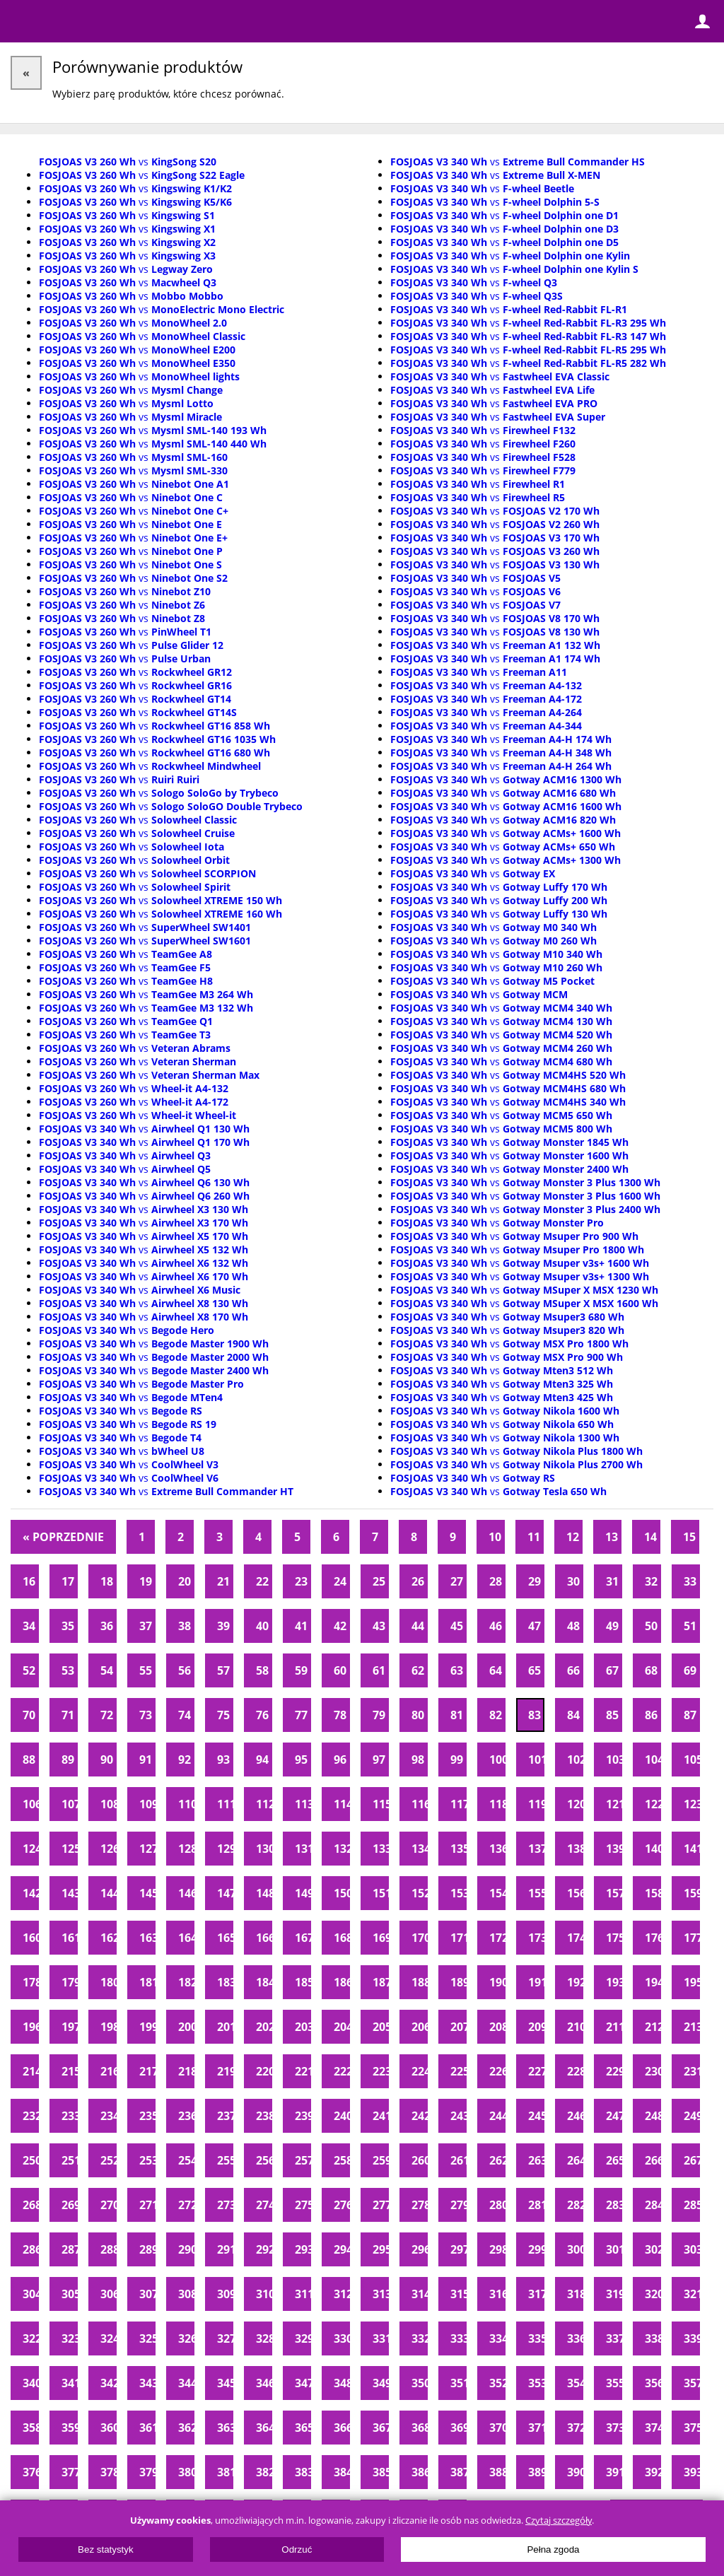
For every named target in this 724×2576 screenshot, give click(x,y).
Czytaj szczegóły (558, 2520)
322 (31, 2338)
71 (68, 1715)
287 (70, 2249)
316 (497, 2294)
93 (223, 1759)
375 (692, 2427)
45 (456, 1626)
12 (572, 1537)
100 (497, 1759)
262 (497, 2160)
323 (70, 2338)
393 (692, 2472)
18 (106, 1581)
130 (264, 1848)
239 (303, 2116)
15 (689, 1537)
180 (108, 1982)
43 (379, 1626)
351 (458, 2383)
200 (186, 2027)
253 (147, 2160)
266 (653, 2160)
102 (575, 1759)
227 (536, 2071)
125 (70, 1848)
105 (692, 1759)
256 (264, 2160)
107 (70, 1804)
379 (147, 2472)
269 (70, 2205)
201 (225, 2027)
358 (31, 2427)
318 (575, 2294)
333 (458, 2338)
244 (497, 2116)
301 (614, 2249)
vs (127, 161)
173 (536, 1937)
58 (262, 1670)
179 (70, 1982)
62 (417, 1670)
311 (303, 2294)
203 (303, 2027)
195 (692, 1982)
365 (303, 2427)
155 (536, 1893)
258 (342, 2160)
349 (381, 2383)
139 (614, 1848)
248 (653, 2116)
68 (651, 1670)
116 (419, 1804)
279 (458, 2205)
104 (653, 1759)
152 (419, 1893)
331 (381, 2338)
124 (31, 1848)
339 (692, 2338)
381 (225, 2472)
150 (342, 1893)
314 (419, 2294)
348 (342, 2383)
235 (147, 2116)
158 (653, 1893)
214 (31, 2071)
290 (186, 2249)
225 (458, 2071)
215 (70, 2071)
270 (108, 2205)
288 (108, 2249)
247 (614, 2116)
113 (303, 1804)
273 (225, 2205)
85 (612, 1715)
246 (575, 2116)
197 (70, 2027)
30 (573, 1581)
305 (70, 2294)
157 (614, 1893)
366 (342, 2427)
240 (342, 2116)
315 (458, 2294)
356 (653, 2383)
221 (303, 2071)
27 (456, 1581)
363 (225, 2427)
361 (147, 2427)
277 (381, 2205)
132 (342, 1848)
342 (108, 2383)
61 (379, 1670)
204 (342, 2027)
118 (497, 1804)
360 (108, 2427)
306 (108, 2294)
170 (419, 1937)
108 (108, 1804)
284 (653, 2205)
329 (303, 2338)
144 (108, 1893)
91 (145, 1759)
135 (458, 1848)
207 (458, 2027)
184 (264, 1982)
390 (575, 2472)
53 (68, 1670)
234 (108, 2116)
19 (145, 1581)
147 (225, 1893)
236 (186, 2116)
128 (186, 1848)
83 (534, 1715)
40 (262, 1626)
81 (456, 1715)
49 (612, 1626)
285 (692, 2205)
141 (692, 1848)
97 (379, 1759)
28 (495, 1581)
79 (379, 1715)
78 (340, 1715)
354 (575, 2383)
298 (497, 2249)
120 (575, 1804)
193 (614, 1982)
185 (303, 1982)
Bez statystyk (106, 2549)
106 (31, 1804)
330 (342, 2338)
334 (497, 2338)
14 (650, 1537)
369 (458, 2427)
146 (186, 1893)
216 (108, 2071)
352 (497, 2383)
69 (690, 1670)
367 (381, 2427)
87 (690, 1715)
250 (31, 2160)
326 (186, 2338)
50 (651, 1626)
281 (536, 2205)
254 (186, 2160)
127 (147, 1848)
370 (497, 2427)
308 (186, 2294)
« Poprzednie (63, 1537)
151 (381, 1893)
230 (653, 2071)
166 (264, 1937)
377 (70, 2472)
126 (108, 1848)
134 (419, 1848)
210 (575, 2027)
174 (575, 1937)
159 (692, 1893)
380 (186, 2472)
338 (653, 2338)
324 (108, 2338)
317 (536, 2294)
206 (419, 2027)
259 (381, 2160)
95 (301, 1759)
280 (497, 2205)
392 (653, 2472)
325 (147, 2338)
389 (536, 2472)
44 (417, 1626)
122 (653, 1804)
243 (458, 2116)
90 (106, 1759)
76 (262, 1715)
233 (70, 2116)
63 (456, 1670)
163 (147, 1937)
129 (225, 1848)
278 (419, 2205)
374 (653, 2427)
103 (614, 1759)
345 (225, 2383)
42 (340, 1626)
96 (340, 1759)
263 (536, 2160)
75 (223, 1715)
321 (692, 2294)
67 (612, 1670)
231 (692, 2071)
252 (108, 2160)
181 (147, 1982)
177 (692, 1937)
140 (653, 1848)
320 (653, 2294)
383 (303, 2472)
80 (417, 1715)
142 (31, 1893)
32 (651, 1581)
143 (70, 1893)
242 (419, 2116)
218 (186, 2071)
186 (342, 1982)
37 (145, 1626)
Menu (21, 21)
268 (31, 2205)
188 (419, 1982)
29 (534, 1581)
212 (653, 2027)
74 (184, 1715)
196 (31, 2027)
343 (147, 2383)
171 (458, 1937)
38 (184, 1626)
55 (145, 1670)
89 (68, 1759)
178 (31, 1982)
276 (342, 2205)
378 (108, 2472)
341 (70, 2383)
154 (497, 1893)
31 (612, 1581)
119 (536, 1804)
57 (223, 1670)
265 (614, 2160)
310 (264, 2294)
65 (534, 1670)
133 (381, 1848)
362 (186, 2427)
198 (108, 2027)
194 (653, 1982)
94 (262, 1759)
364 (264, 2427)
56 (184, 1670)
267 (692, 2160)
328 (264, 2338)
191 (536, 1982)
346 (264, 2383)
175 (614, 1937)
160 (31, 1937)
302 (653, 2249)
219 (225, 2071)
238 (264, 2116)
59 (301, 1670)
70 (29, 1715)
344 (186, 2383)
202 (264, 2027)
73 (145, 1715)
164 (186, 1937)
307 (147, 2294)
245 (536, 2116)
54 (106, 1670)
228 (575, 2071)
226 (497, 2071)
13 (611, 1537)
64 (495, 1670)
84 (573, 1715)
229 (614, 2071)
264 (575, 2160)
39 (223, 1626)
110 (186, 1804)
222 (342, 2071)
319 (614, 2294)
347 (303, 2383)
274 (264, 2205)
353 (536, 2383)
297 (458, 2249)
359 (70, 2427)
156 (575, 1893)
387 (458, 2472)
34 (29, 1626)
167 (303, 1937)
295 (381, 2249)
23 (301, 1581)
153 (458, 1893)
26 (417, 1581)
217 (147, 2071)
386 (419, 2472)
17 (68, 1581)
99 (456, 1759)
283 (614, 2205)
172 (497, 1937)
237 (225, 2116)
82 (495, 1715)
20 (184, 1581)
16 (29, 1581)
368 (419, 2427)
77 (301, 1715)
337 (614, 2338)
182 (186, 1982)
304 (31, 2294)
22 (262, 1581)
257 (303, 2160)
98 (417, 1759)
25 (379, 1581)
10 (495, 1537)
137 (536, 1848)
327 (225, 2338)
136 (497, 1848)
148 (264, 1893)
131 (303, 1848)
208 (497, 2027)
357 (692, 2383)
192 (575, 1982)
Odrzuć (296, 2549)
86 (651, 1715)
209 (536, 2027)
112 (264, 1804)
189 (458, 1982)
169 (381, 1937)
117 (458, 1804)
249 (692, 2116)
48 (573, 1626)
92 (184, 1759)
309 (225, 2294)
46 (495, 1626)
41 (301, 1626)
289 (147, 2249)
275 (303, 2205)
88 (29, 1759)
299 (536, 2249)
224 (419, 2071)
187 (381, 1982)
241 (381, 2116)
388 (497, 2472)
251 (70, 2160)
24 (340, 1581)
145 (147, 1893)
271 (147, 2205)
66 (573, 1670)
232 (31, 2116)
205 (381, 2027)
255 (225, 2160)
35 (68, 1626)
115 (381, 1804)
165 (225, 1937)
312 (342, 2294)
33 (690, 1581)
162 (108, 1937)
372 (575, 2427)
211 (614, 2027)
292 (264, 2249)
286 (31, 2249)
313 (381, 2294)
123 (692, 1804)
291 (225, 2249)
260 (419, 2160)
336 (575, 2338)
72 (106, 1715)
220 (264, 2071)
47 (534, 1626)
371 (536, 2427)
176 (653, 1937)
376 (31, 2472)
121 (614, 1804)
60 (340, 1670)
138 (575, 1848)
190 (497, 1982)
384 (342, 2472)
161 (70, 1937)
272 (186, 2205)
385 (381, 2472)
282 (575, 2205)
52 (29, 1670)
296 (419, 2249)
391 (614, 2472)
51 (690, 1626)
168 (342, 1937)
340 (31, 2383)
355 (614, 2383)
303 (692, 2249)
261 (458, 2160)
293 (303, 2249)
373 (614, 2427)
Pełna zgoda (553, 2549)
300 (575, 2249)
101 (536, 1759)
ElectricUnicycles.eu (102, 22)
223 (381, 2071)
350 (419, 2383)
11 (533, 1537)
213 (692, 2027)
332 (419, 2338)
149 (303, 1893)
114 (342, 1804)
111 (225, 1804)
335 (536, 2338)
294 (342, 2249)
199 (147, 2027)
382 (264, 2472)
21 (223, 1581)
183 (225, 1982)
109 (147, 1804)
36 (106, 1626)
